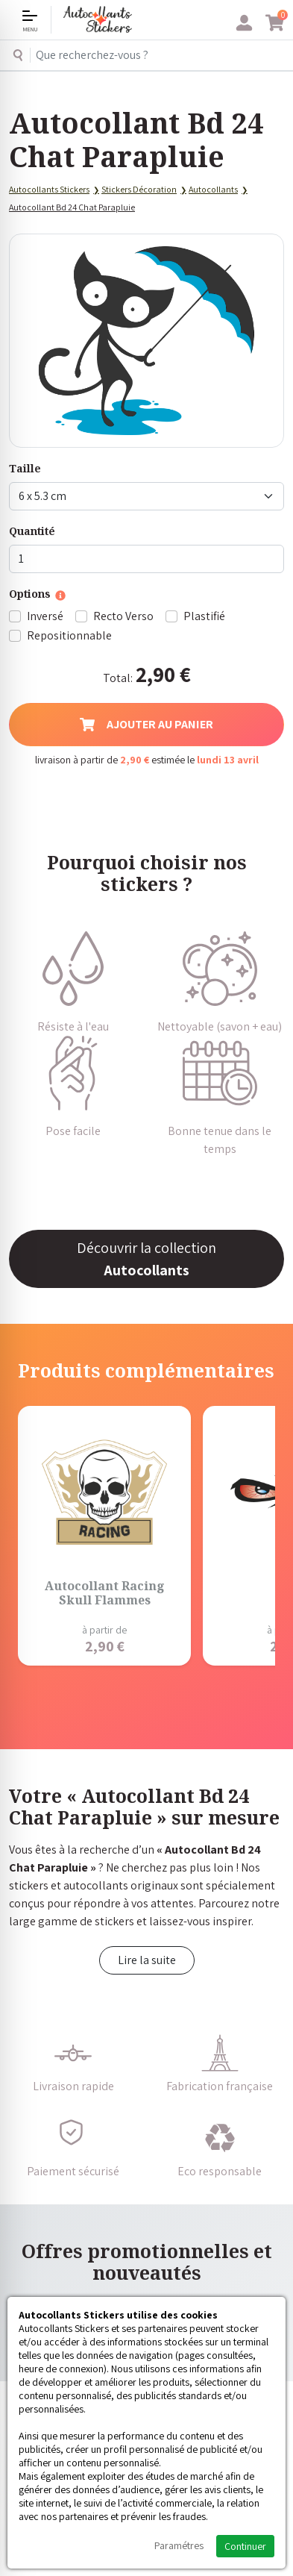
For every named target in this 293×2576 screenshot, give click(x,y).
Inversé (45, 616)
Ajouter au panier (146, 724)
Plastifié (204, 616)
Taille (25, 468)
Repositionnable (69, 635)
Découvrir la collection (146, 1259)
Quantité (32, 531)
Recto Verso (123, 616)
